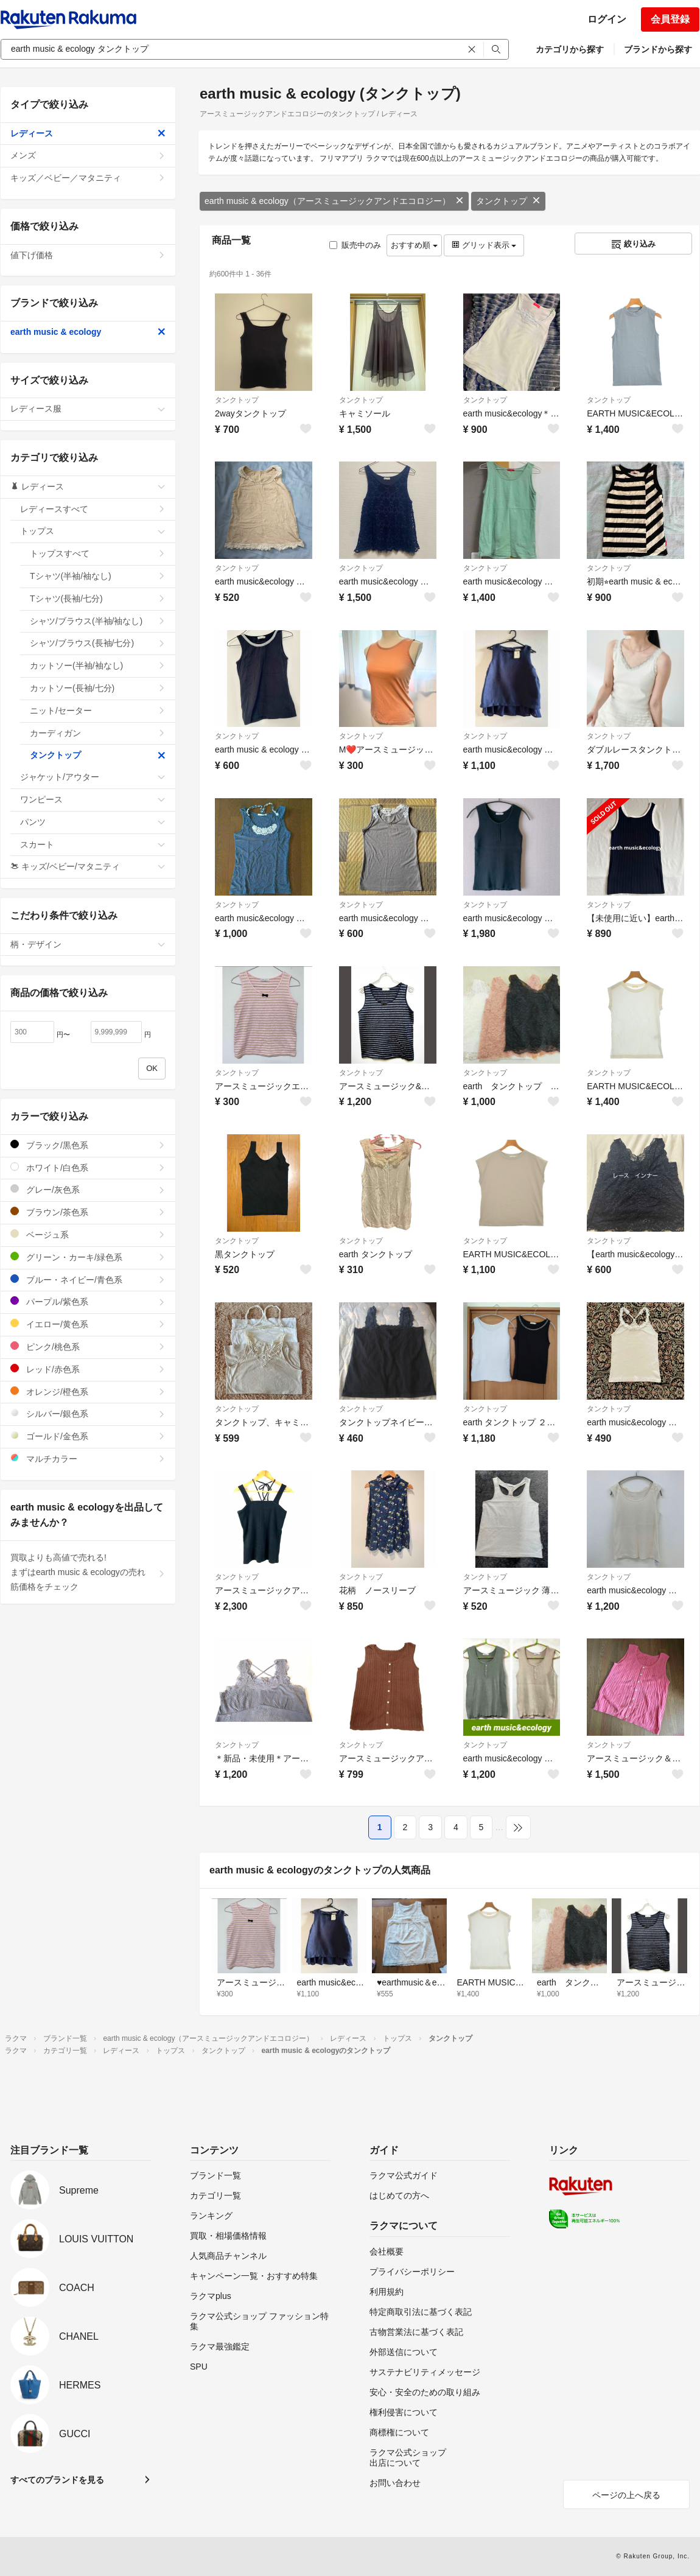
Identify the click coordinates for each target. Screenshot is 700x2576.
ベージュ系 (88, 1234)
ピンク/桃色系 (88, 1346)
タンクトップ (508, 201)
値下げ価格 (88, 255)
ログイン (606, 19)
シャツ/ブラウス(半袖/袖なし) (98, 621)
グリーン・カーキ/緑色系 (88, 1257)
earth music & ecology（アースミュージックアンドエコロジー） (334, 201)
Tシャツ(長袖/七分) (98, 598)
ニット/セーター (98, 710)
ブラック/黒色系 (88, 1145)
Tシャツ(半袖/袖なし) (98, 576)
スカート (93, 844)
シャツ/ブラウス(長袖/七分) (98, 643)
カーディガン (98, 733)
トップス (93, 531)
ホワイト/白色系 (88, 1167)
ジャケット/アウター (93, 777)
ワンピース (93, 799)
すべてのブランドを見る (57, 2480)
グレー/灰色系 (88, 1189)
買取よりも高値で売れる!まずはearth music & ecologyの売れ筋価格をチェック (88, 1572)
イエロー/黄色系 (88, 1324)
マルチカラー (88, 1458)
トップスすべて (98, 553)
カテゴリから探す (570, 49)
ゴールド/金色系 (88, 1436)
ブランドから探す (658, 49)
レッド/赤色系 (88, 1369)
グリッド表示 (484, 245)
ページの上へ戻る (626, 2495)
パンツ (93, 822)
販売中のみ (355, 245)
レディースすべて (93, 509)
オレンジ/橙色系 (88, 1391)
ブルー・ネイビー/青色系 (88, 1279)
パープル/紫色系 (88, 1301)
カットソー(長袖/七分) (98, 688)
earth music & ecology (88, 332)
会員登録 (670, 19)
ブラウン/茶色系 (88, 1212)
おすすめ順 (414, 245)
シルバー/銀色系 (88, 1413)
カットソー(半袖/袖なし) (98, 665)
